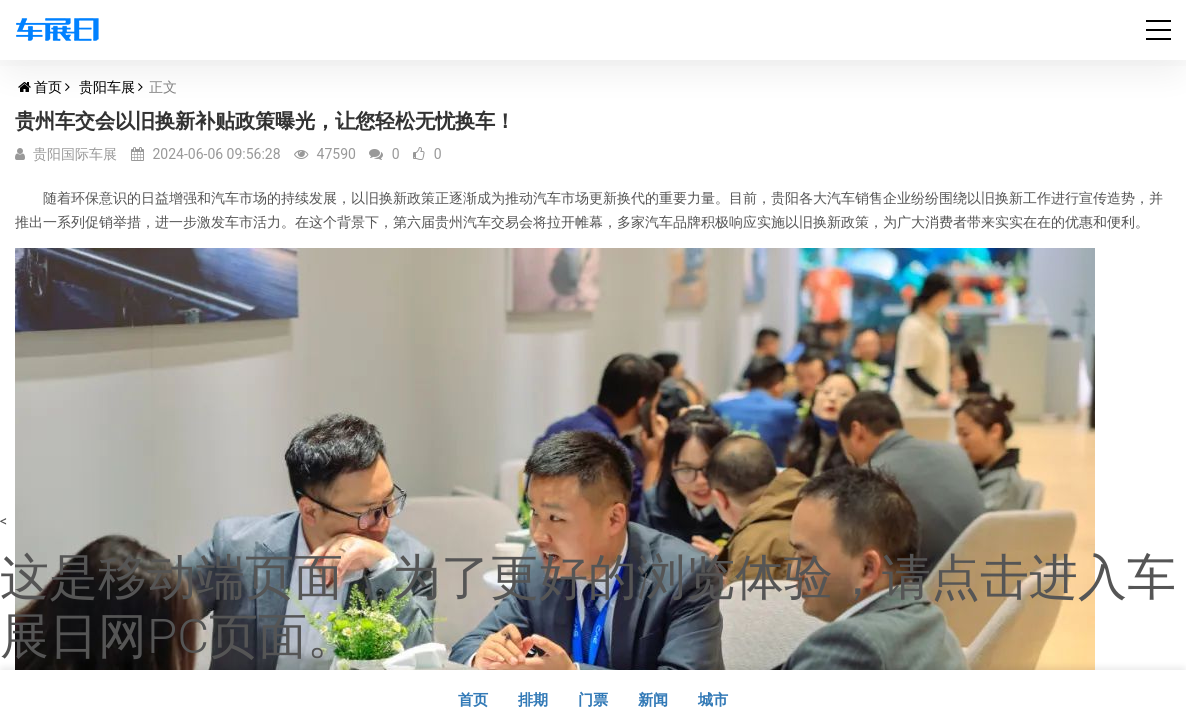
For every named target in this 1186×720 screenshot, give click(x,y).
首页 (48, 87)
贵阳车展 (107, 87)
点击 (980, 577)
